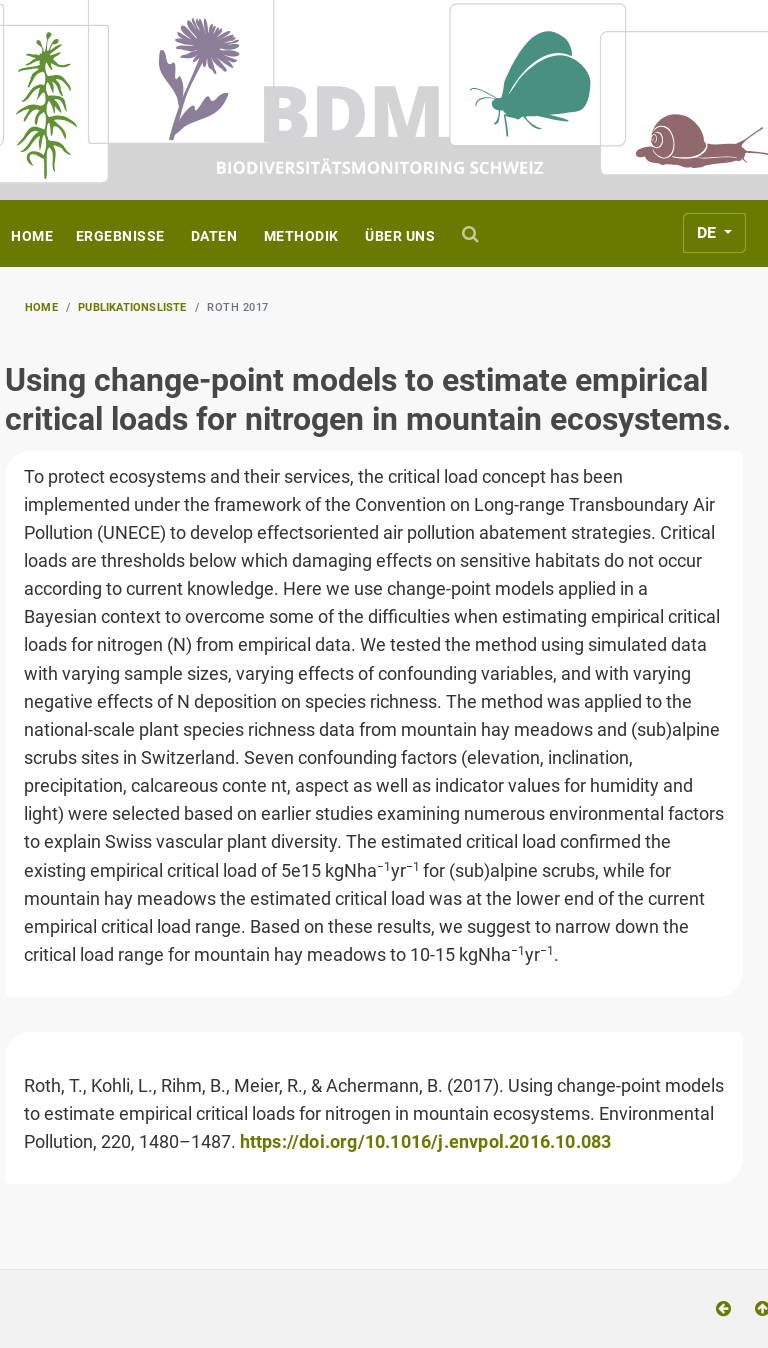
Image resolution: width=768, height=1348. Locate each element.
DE (708, 232)
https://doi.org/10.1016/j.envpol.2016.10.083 (426, 1142)
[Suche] (473, 233)
